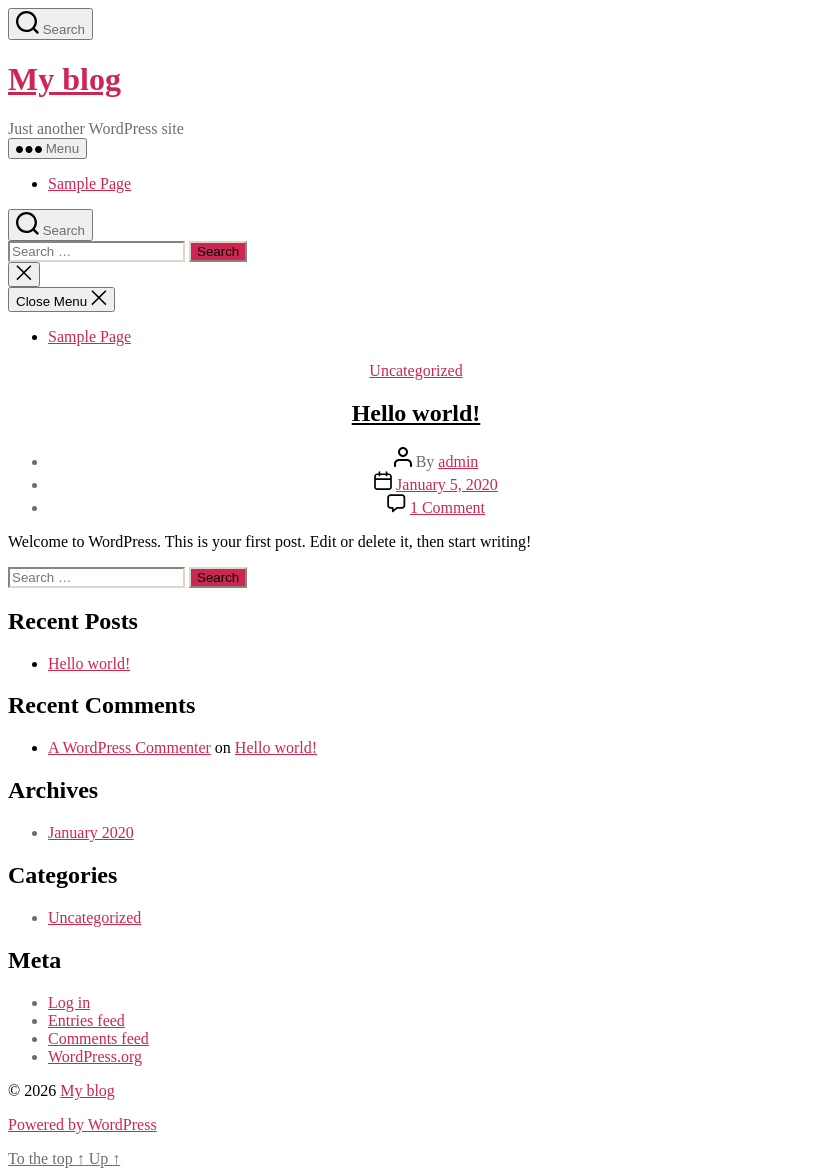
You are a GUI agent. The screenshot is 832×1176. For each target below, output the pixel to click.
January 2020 (91, 832)
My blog (64, 79)
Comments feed (98, 1038)
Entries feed (86, 1020)
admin (458, 461)
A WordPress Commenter (129, 747)
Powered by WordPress (82, 1124)
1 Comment (447, 507)
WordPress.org (95, 1056)
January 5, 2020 (447, 484)
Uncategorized (415, 370)
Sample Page (89, 183)
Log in (69, 1002)
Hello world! (416, 413)
